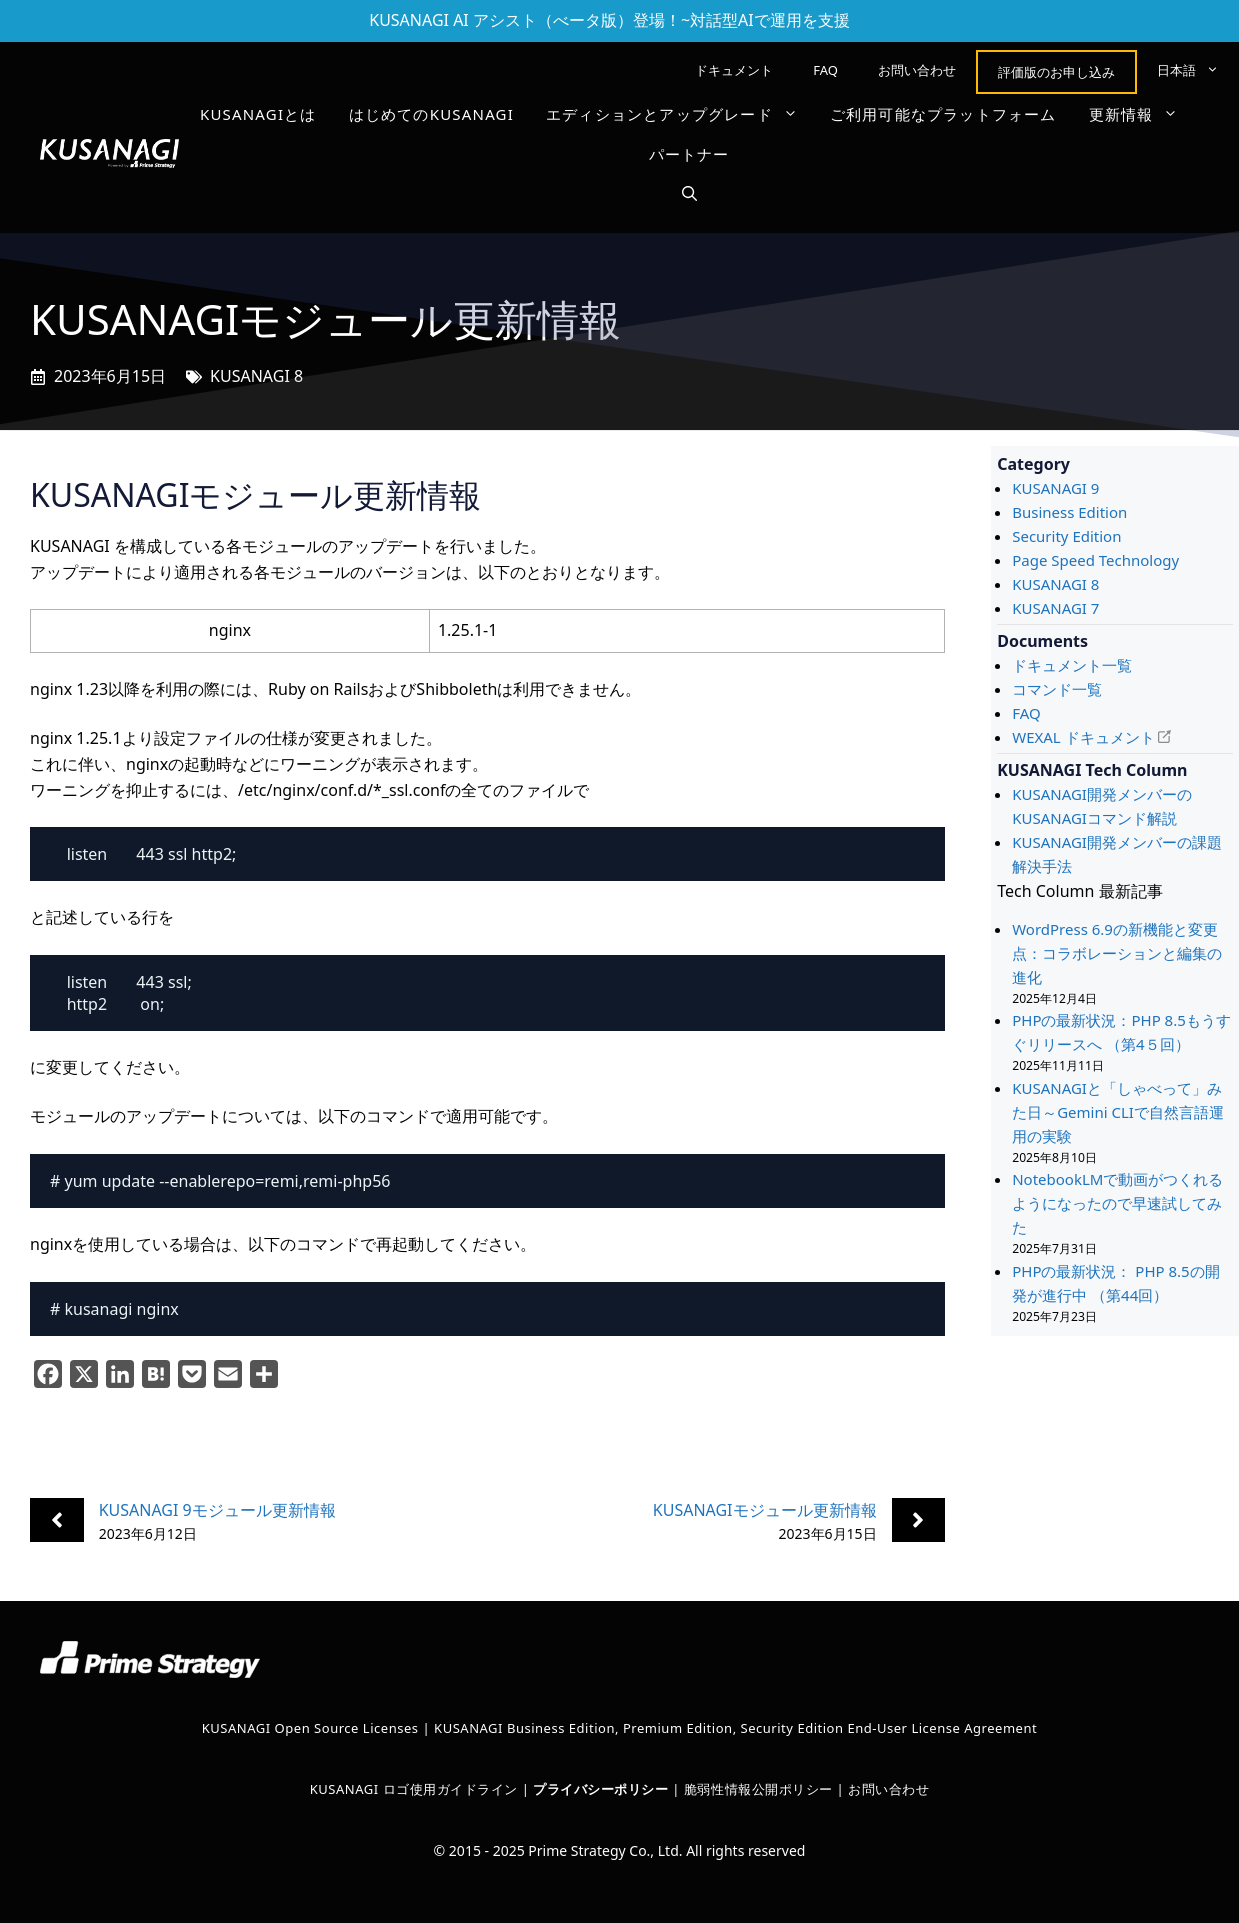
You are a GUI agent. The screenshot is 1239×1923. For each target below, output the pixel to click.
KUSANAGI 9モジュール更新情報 (217, 1510)
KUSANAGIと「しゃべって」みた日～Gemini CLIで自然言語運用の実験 (1118, 1112)
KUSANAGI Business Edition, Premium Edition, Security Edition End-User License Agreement (735, 1728)
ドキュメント (734, 70)
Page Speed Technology (1095, 560)
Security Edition (1066, 536)
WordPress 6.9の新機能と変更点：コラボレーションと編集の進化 (1117, 953)
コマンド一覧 (1057, 689)
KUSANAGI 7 (1055, 608)
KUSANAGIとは (258, 114)
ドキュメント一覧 (1072, 665)
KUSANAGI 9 (1055, 488)
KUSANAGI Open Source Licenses (310, 1728)
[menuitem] (1188, 70)
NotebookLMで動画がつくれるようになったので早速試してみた (1117, 1203)
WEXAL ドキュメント (1083, 737)
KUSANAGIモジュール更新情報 (765, 1510)
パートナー (689, 154)
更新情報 (1142, 114)
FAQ (825, 70)
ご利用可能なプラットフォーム (943, 114)
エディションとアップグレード (680, 114)
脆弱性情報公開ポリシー (758, 1789)
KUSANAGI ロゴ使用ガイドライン (414, 1789)
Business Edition (1069, 512)
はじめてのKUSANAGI (431, 114)
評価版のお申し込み (1056, 72)
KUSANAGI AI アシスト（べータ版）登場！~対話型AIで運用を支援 (609, 20)
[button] (689, 194)
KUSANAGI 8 (256, 376)
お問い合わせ (917, 70)
